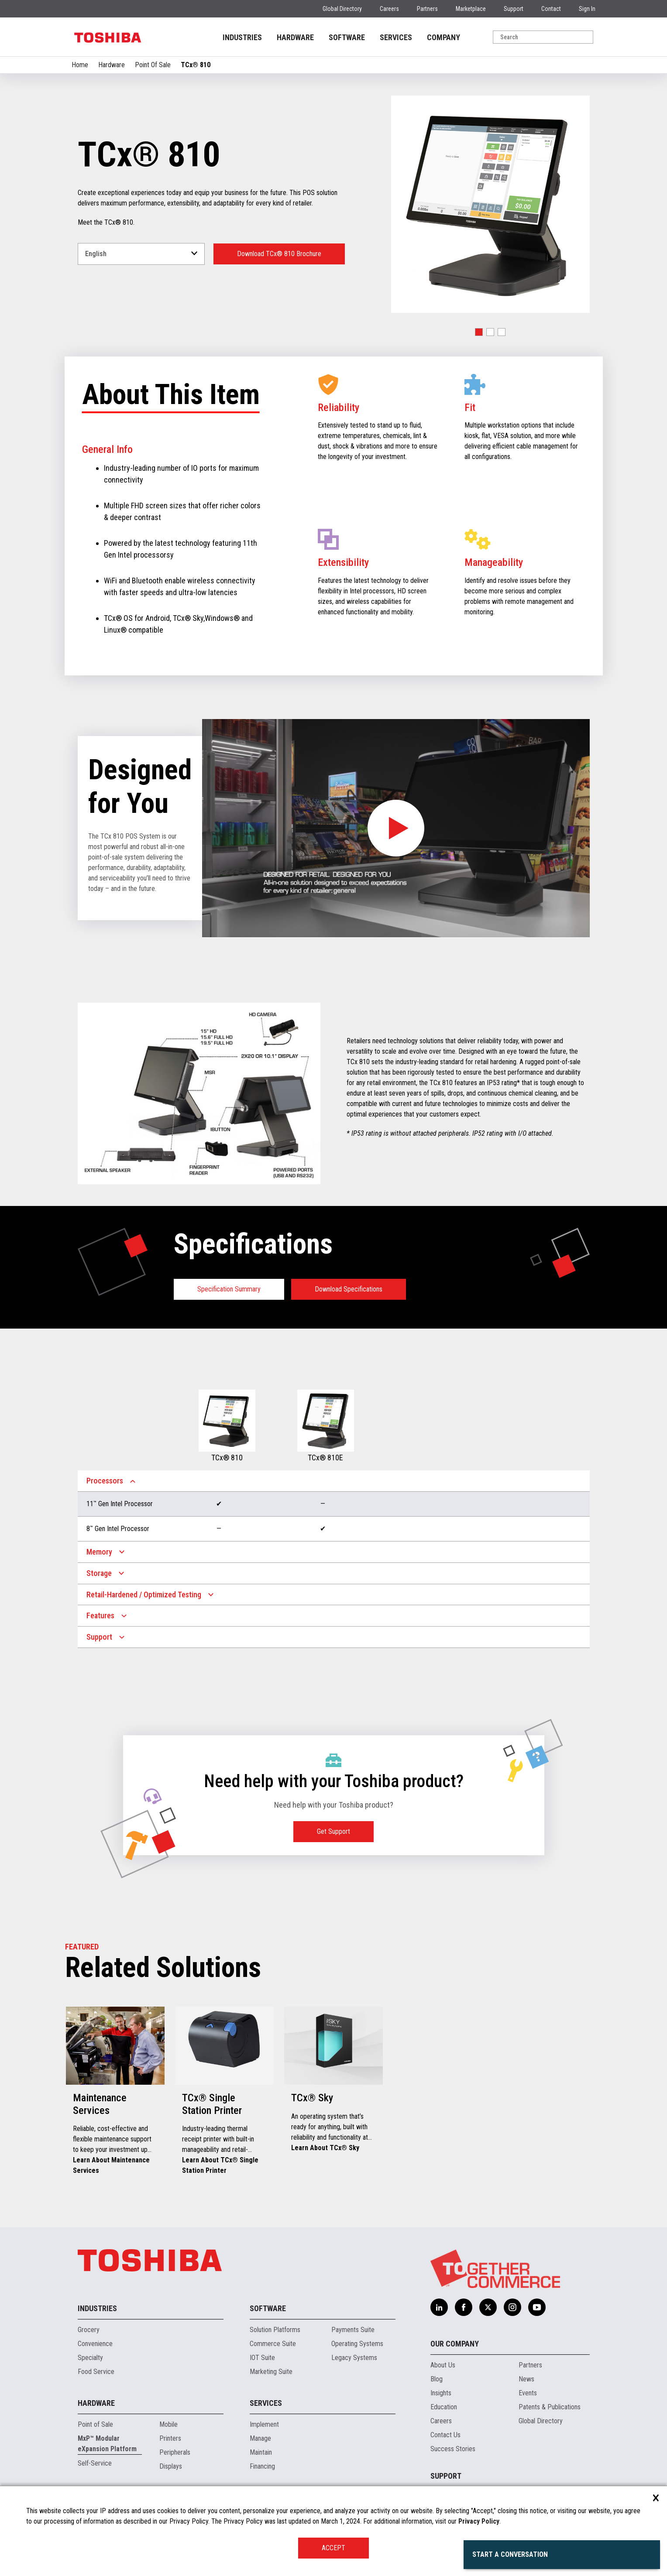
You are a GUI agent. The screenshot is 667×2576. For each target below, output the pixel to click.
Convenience (95, 2344)
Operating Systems (357, 2344)
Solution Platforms (275, 2330)
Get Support (333, 1831)
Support (513, 8)
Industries (97, 2308)
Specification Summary (229, 1289)
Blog (436, 2379)
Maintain (261, 2452)
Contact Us (445, 2435)
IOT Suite (262, 2357)
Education (443, 2407)
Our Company (454, 2343)
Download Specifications (348, 1289)
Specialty (90, 2357)
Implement (264, 2424)
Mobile (168, 2424)
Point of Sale (95, 2424)
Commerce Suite (273, 2344)
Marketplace (471, 8)
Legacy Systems (354, 2357)
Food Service (96, 2371)
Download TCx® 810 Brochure (279, 254)
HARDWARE (295, 37)
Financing (262, 2466)
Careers (389, 8)
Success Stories (452, 2449)
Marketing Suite (271, 2371)
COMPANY (443, 37)
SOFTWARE (347, 37)
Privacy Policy (478, 2521)
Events (528, 2393)
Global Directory (342, 8)
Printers (170, 2438)
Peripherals (174, 2452)
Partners (427, 8)
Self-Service (95, 2463)
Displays (170, 2466)
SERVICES (396, 37)
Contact (551, 8)
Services (266, 2403)
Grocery (89, 2330)
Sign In (587, 8)
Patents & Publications (550, 2407)
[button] (479, 332)
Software (268, 2308)
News (526, 2379)
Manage (260, 2438)
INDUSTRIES (242, 37)
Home (80, 65)
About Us (442, 2365)
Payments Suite (353, 2330)
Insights (440, 2393)
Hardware (111, 65)
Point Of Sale (153, 65)
